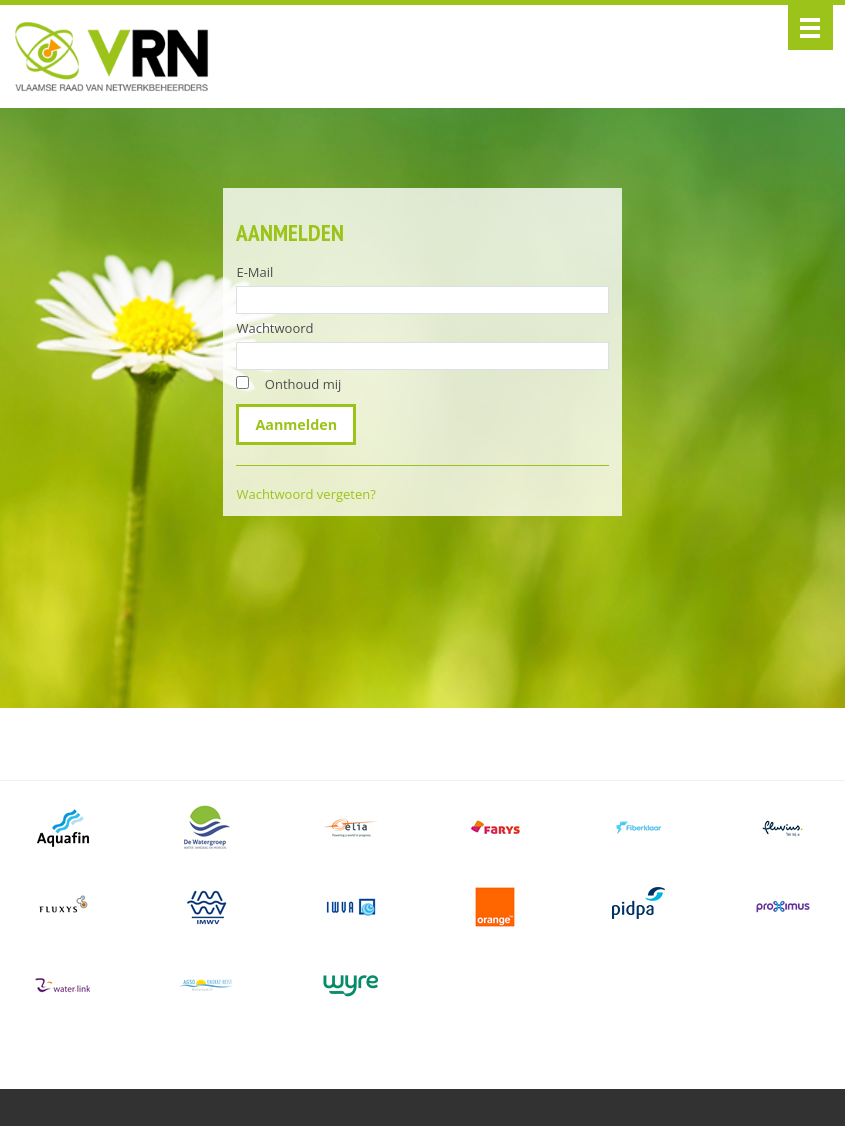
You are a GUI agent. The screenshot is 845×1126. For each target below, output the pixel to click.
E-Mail (254, 272)
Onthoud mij (303, 384)
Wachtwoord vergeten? (305, 494)
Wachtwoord (274, 328)
